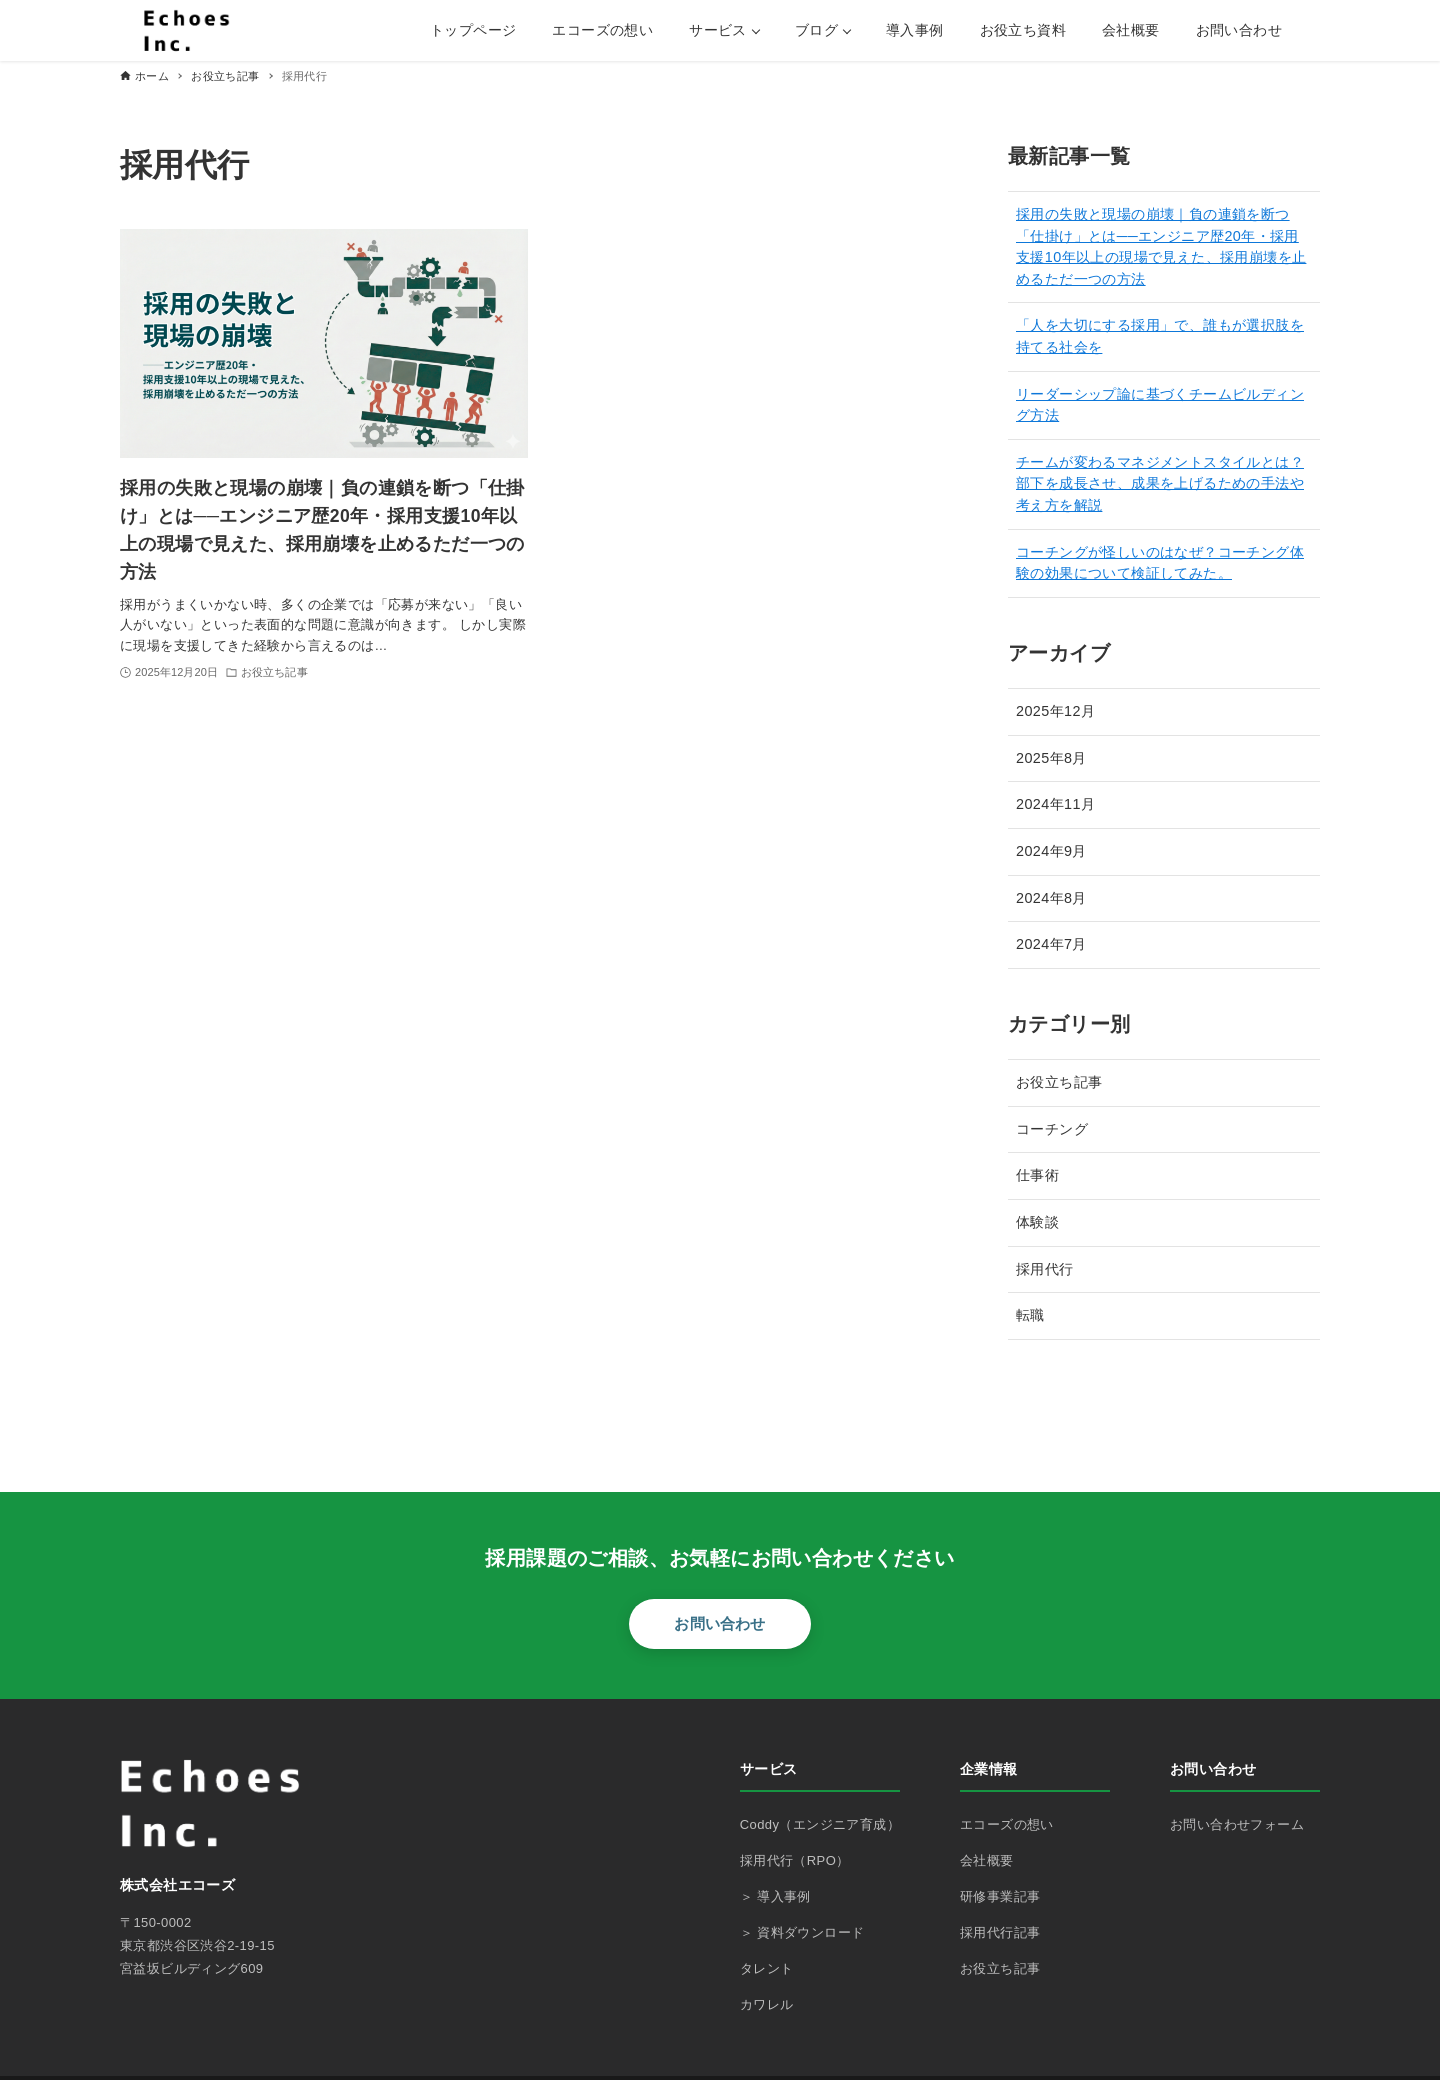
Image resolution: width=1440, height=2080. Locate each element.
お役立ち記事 (1059, 1082)
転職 (1030, 1315)
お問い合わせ (1239, 30)
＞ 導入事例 (775, 1896)
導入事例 (915, 30)
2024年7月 (1051, 944)
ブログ (816, 30)
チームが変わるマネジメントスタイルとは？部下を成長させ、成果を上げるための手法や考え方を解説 (1160, 483)
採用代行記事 (1000, 1932)
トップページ (473, 30)
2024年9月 (1051, 851)
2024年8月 (1051, 898)
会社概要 (1131, 30)
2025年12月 (1055, 711)
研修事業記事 (1000, 1896)
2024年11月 (1055, 804)
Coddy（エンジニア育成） (820, 1824)
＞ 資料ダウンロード (802, 1932)
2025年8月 (1051, 758)
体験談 (1037, 1222)
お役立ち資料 (1023, 30)
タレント (767, 1968)
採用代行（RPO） (795, 1860)
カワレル (767, 2004)
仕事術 (1037, 1175)
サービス (718, 30)
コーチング (1052, 1129)
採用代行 (1045, 1269)
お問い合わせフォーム (1237, 1824)
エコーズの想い (602, 30)
